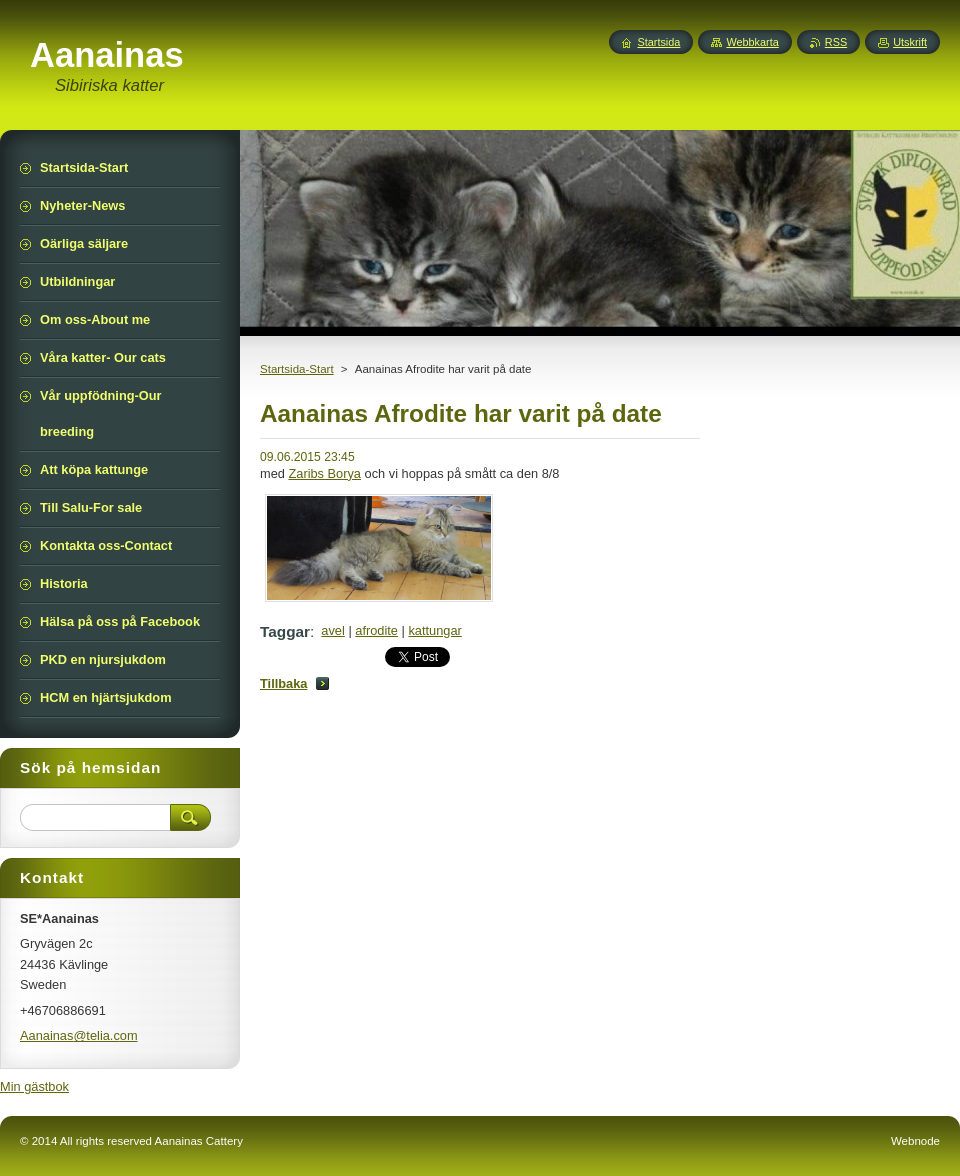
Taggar (285, 631)
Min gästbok (34, 1086)
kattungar (434, 630)
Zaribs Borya (324, 473)
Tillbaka (283, 683)
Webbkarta (752, 42)
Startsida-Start (297, 369)
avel (332, 630)
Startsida (658, 42)
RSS (836, 42)
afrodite (376, 630)
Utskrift (910, 42)
